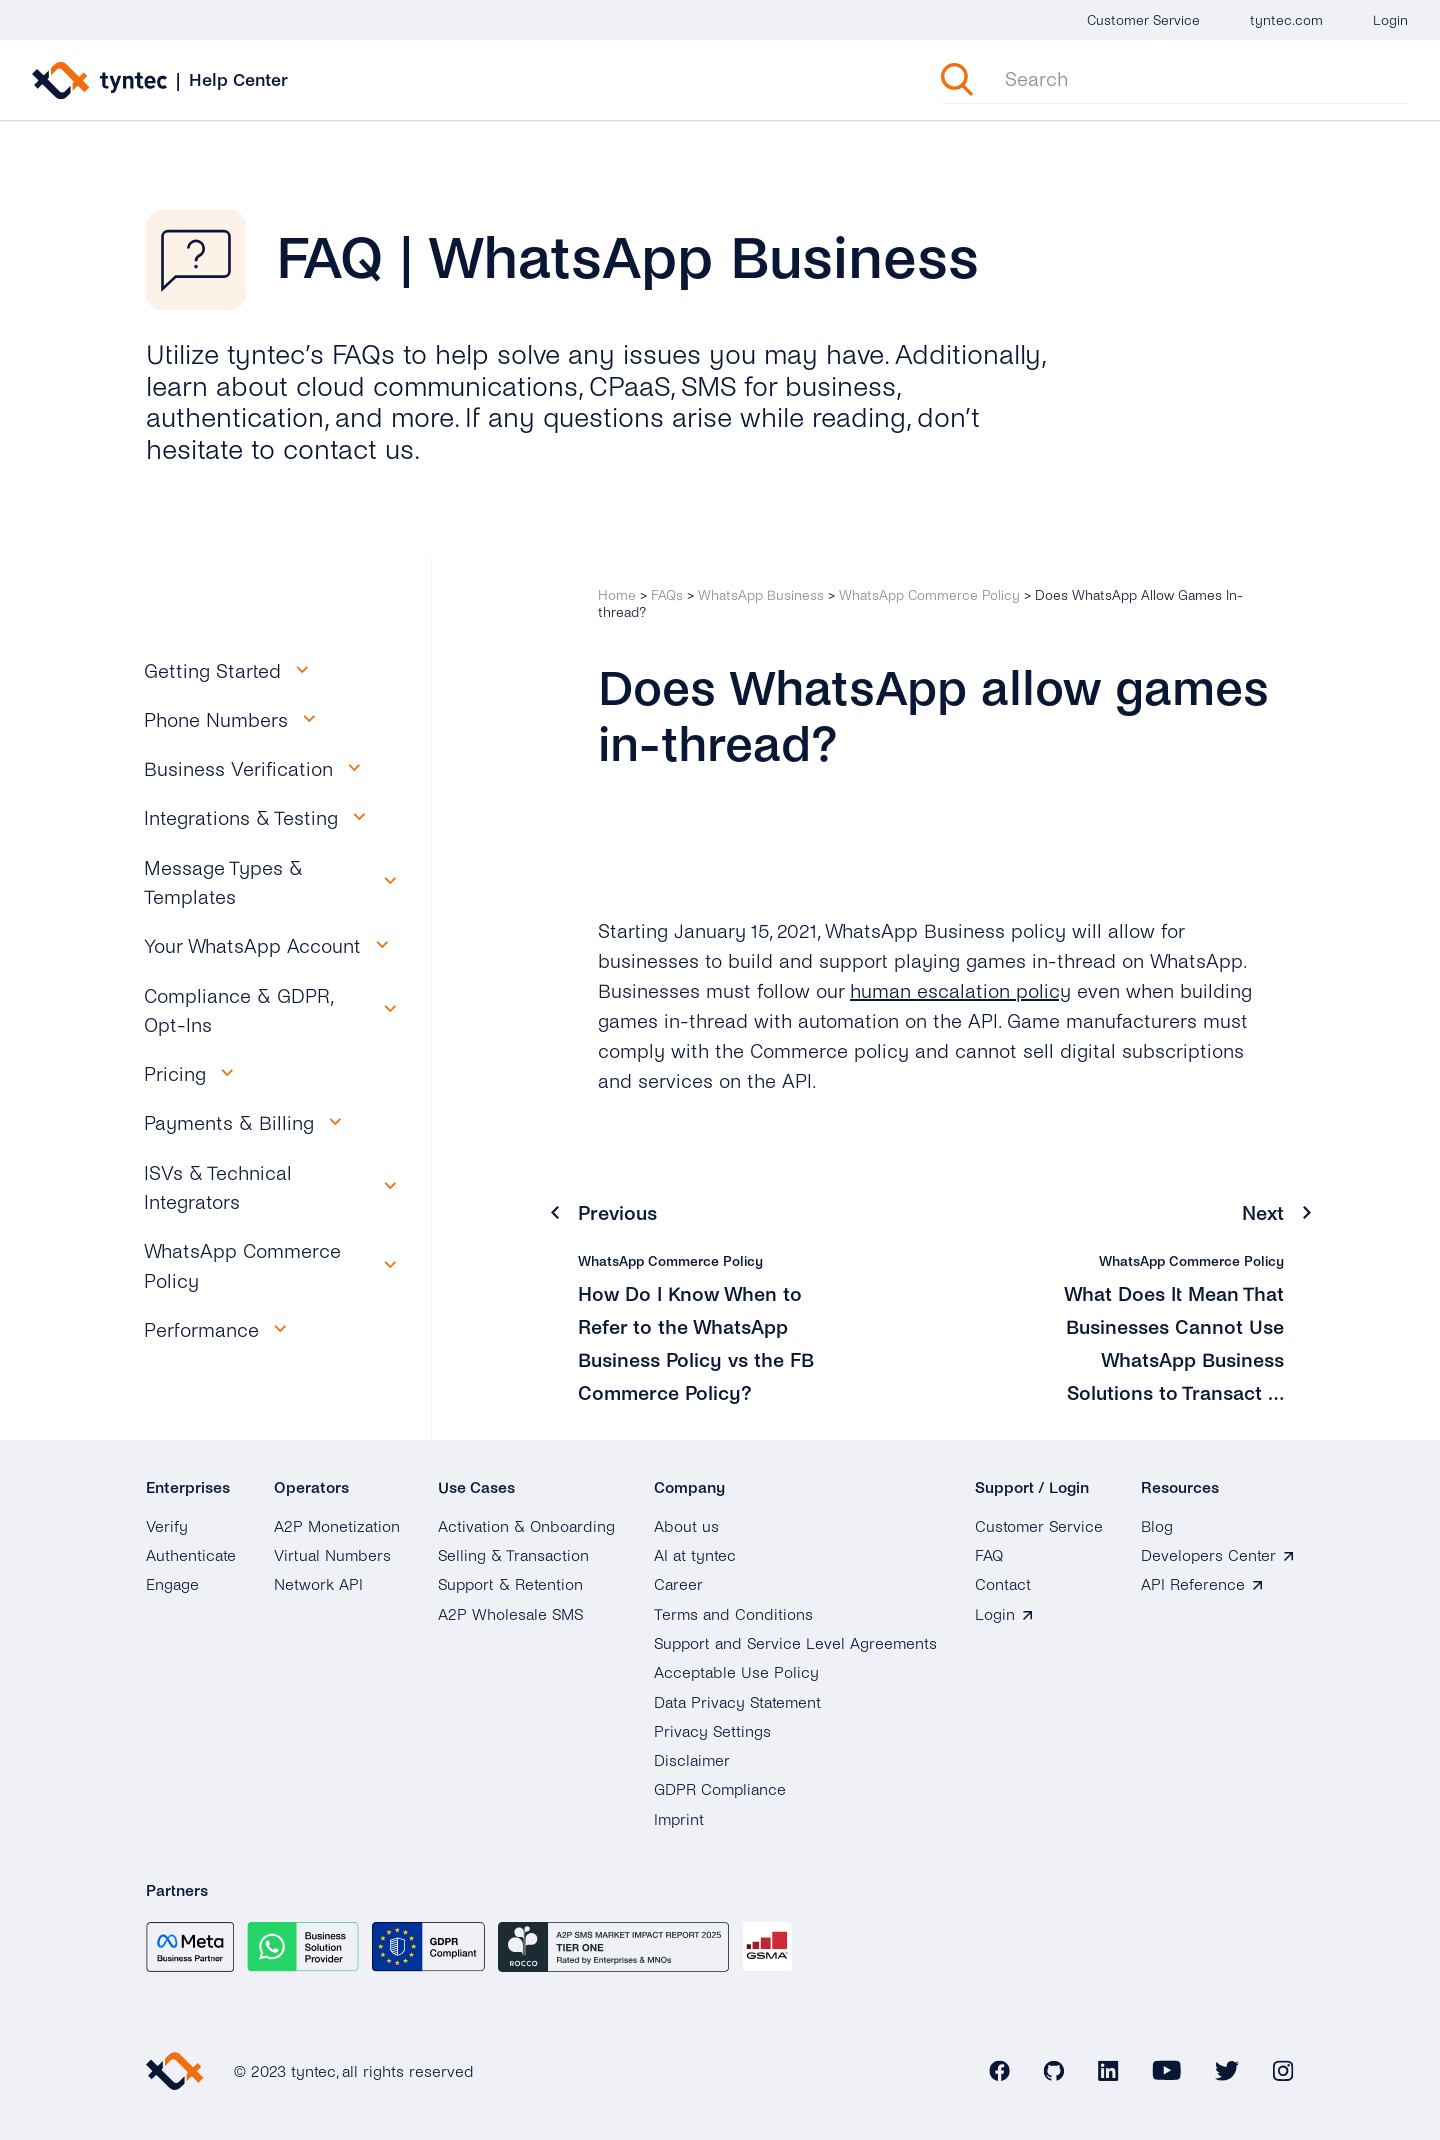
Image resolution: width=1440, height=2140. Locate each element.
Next (1263, 1213)
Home (617, 595)
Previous (617, 1213)
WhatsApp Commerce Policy (929, 595)
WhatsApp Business (761, 595)
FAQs (667, 595)
